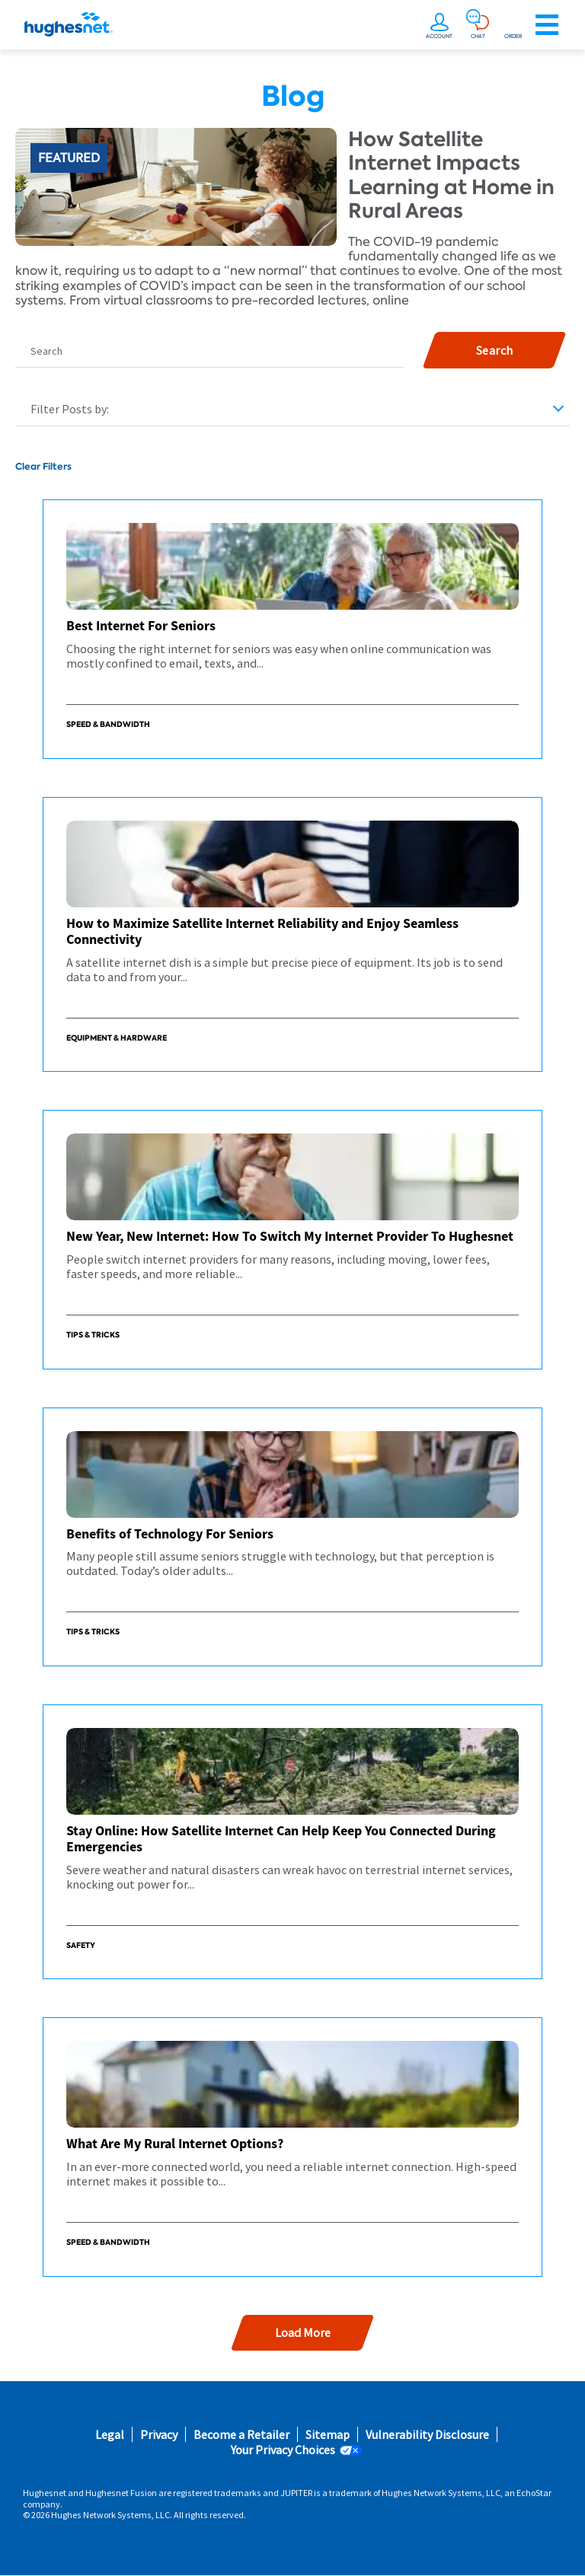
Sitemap (327, 2435)
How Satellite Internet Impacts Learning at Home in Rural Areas (451, 175)
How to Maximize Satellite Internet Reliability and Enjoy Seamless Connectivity (262, 931)
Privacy (158, 2435)
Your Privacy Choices (283, 2450)
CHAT (478, 36)
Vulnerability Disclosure (427, 2435)
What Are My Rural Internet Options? (174, 2143)
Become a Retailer (241, 2435)
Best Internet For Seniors (141, 625)
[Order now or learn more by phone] (512, 21)
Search (46, 351)
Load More (302, 2332)
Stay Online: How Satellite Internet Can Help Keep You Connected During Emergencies (281, 1839)
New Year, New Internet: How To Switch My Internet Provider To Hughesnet (289, 1236)
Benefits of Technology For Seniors (169, 1533)
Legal (109, 2435)
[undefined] (441, 21)
